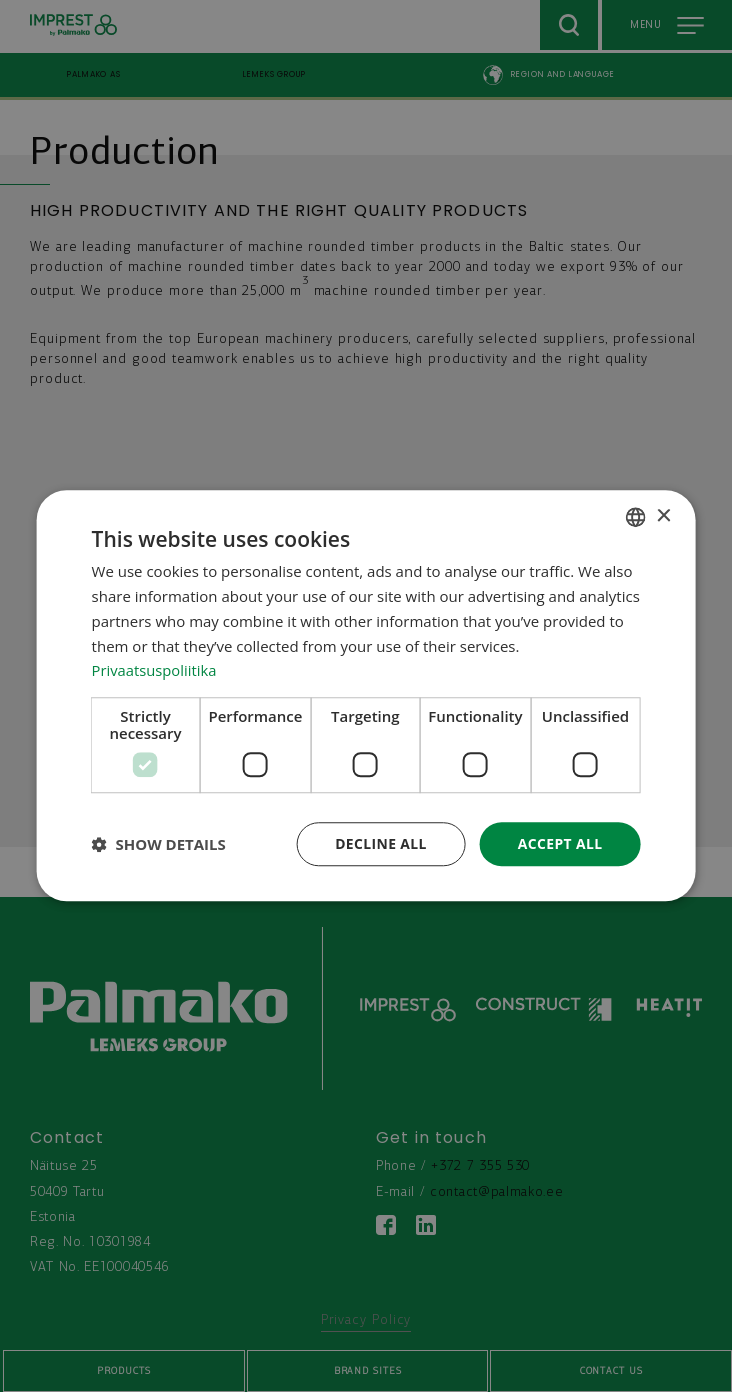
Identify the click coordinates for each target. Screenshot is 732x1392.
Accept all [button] (559, 843)
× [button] (662, 516)
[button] (159, 845)
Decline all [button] (380, 843)
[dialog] (366, 696)
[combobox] (635, 517)
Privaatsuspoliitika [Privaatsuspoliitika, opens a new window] (155, 670)
